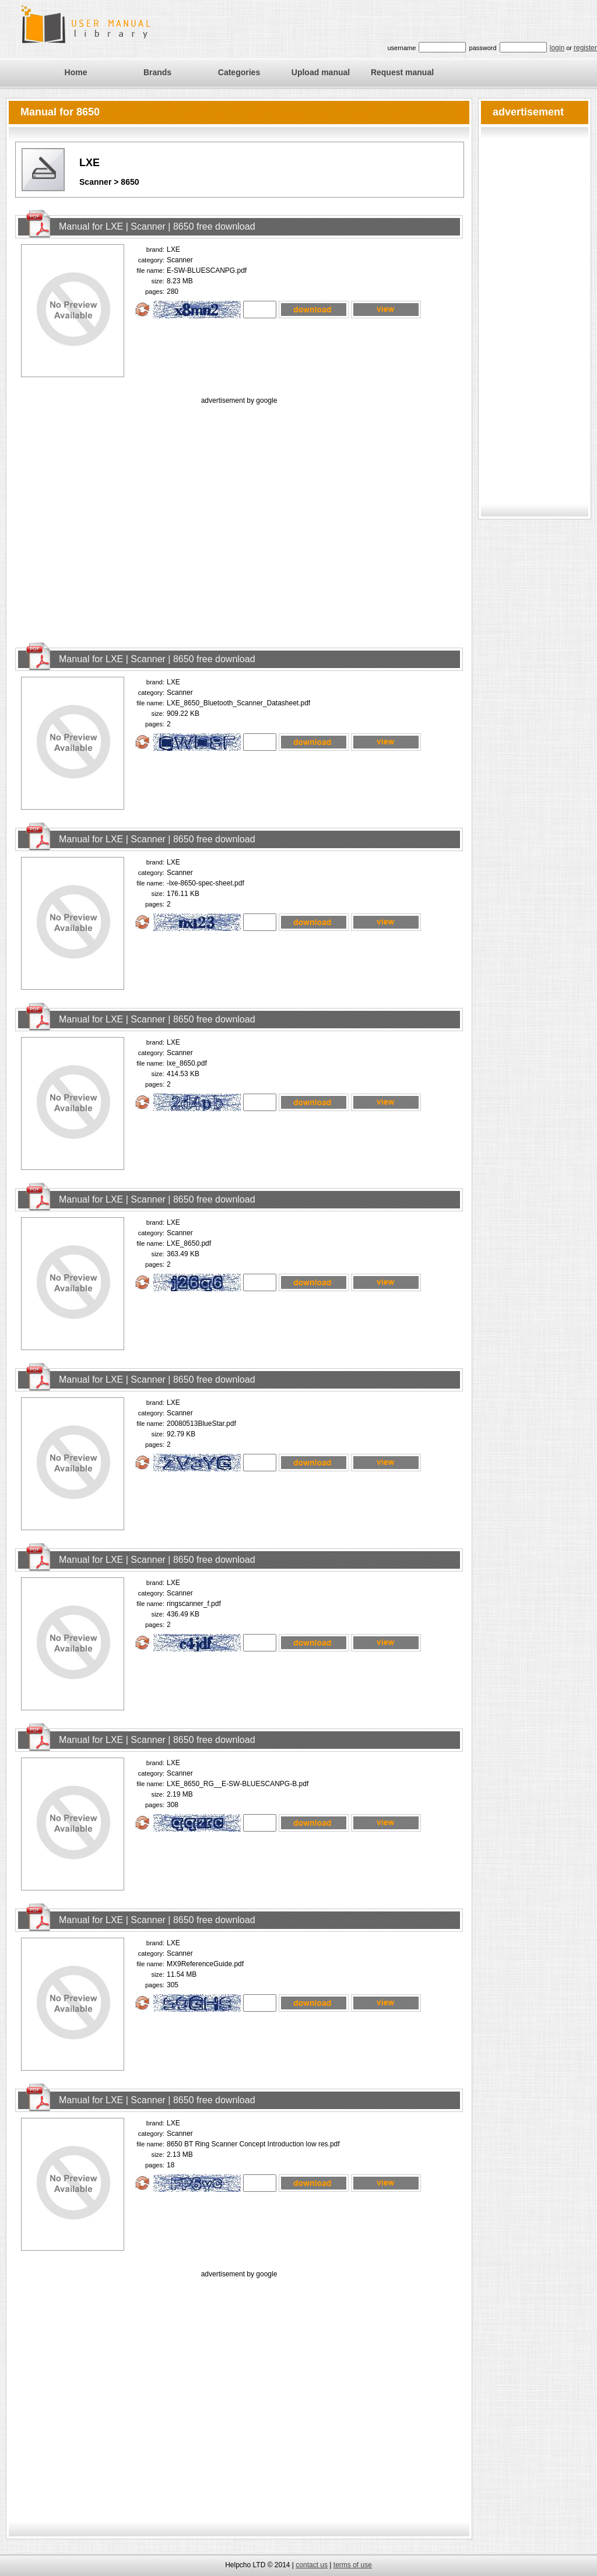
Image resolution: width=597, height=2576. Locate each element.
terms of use (352, 2565)
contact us (312, 2565)
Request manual (402, 72)
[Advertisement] (109, 516)
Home (76, 72)
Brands (157, 72)
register (585, 48)
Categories (239, 72)
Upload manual (321, 72)
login (557, 48)
